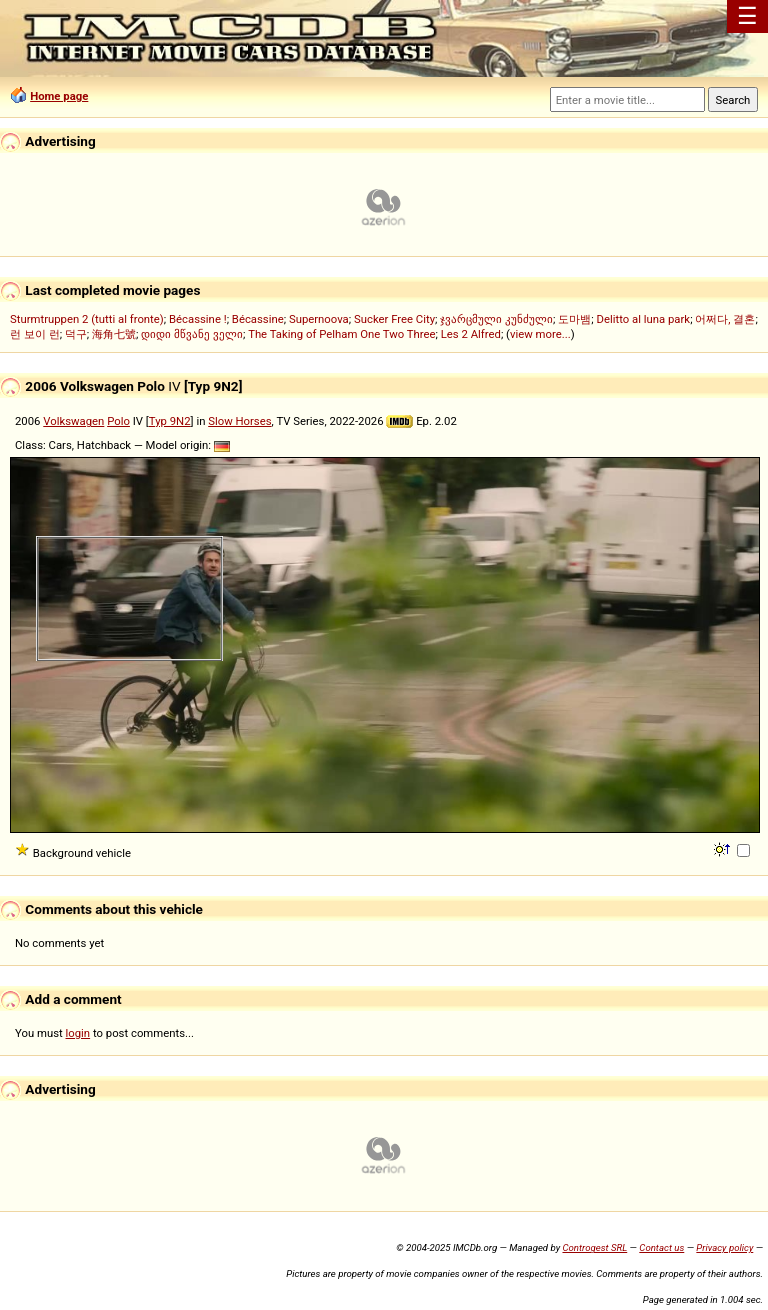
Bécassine (258, 319)
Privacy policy (724, 1247)
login (78, 1033)
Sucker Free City (394, 319)
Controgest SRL (594, 1247)
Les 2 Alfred (471, 334)
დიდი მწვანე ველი (192, 334)
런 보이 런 (35, 334)
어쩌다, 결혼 (725, 319)
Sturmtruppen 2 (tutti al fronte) (87, 319)
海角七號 (114, 334)
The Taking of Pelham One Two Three (341, 334)
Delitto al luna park (644, 319)
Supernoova (319, 319)
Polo (118, 421)
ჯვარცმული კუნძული (496, 319)
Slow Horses (239, 421)
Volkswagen (73, 421)
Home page (59, 96)
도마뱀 (574, 319)
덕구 (76, 334)
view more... (540, 334)
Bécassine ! (198, 319)
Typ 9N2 (170, 421)
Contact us (661, 1247)
